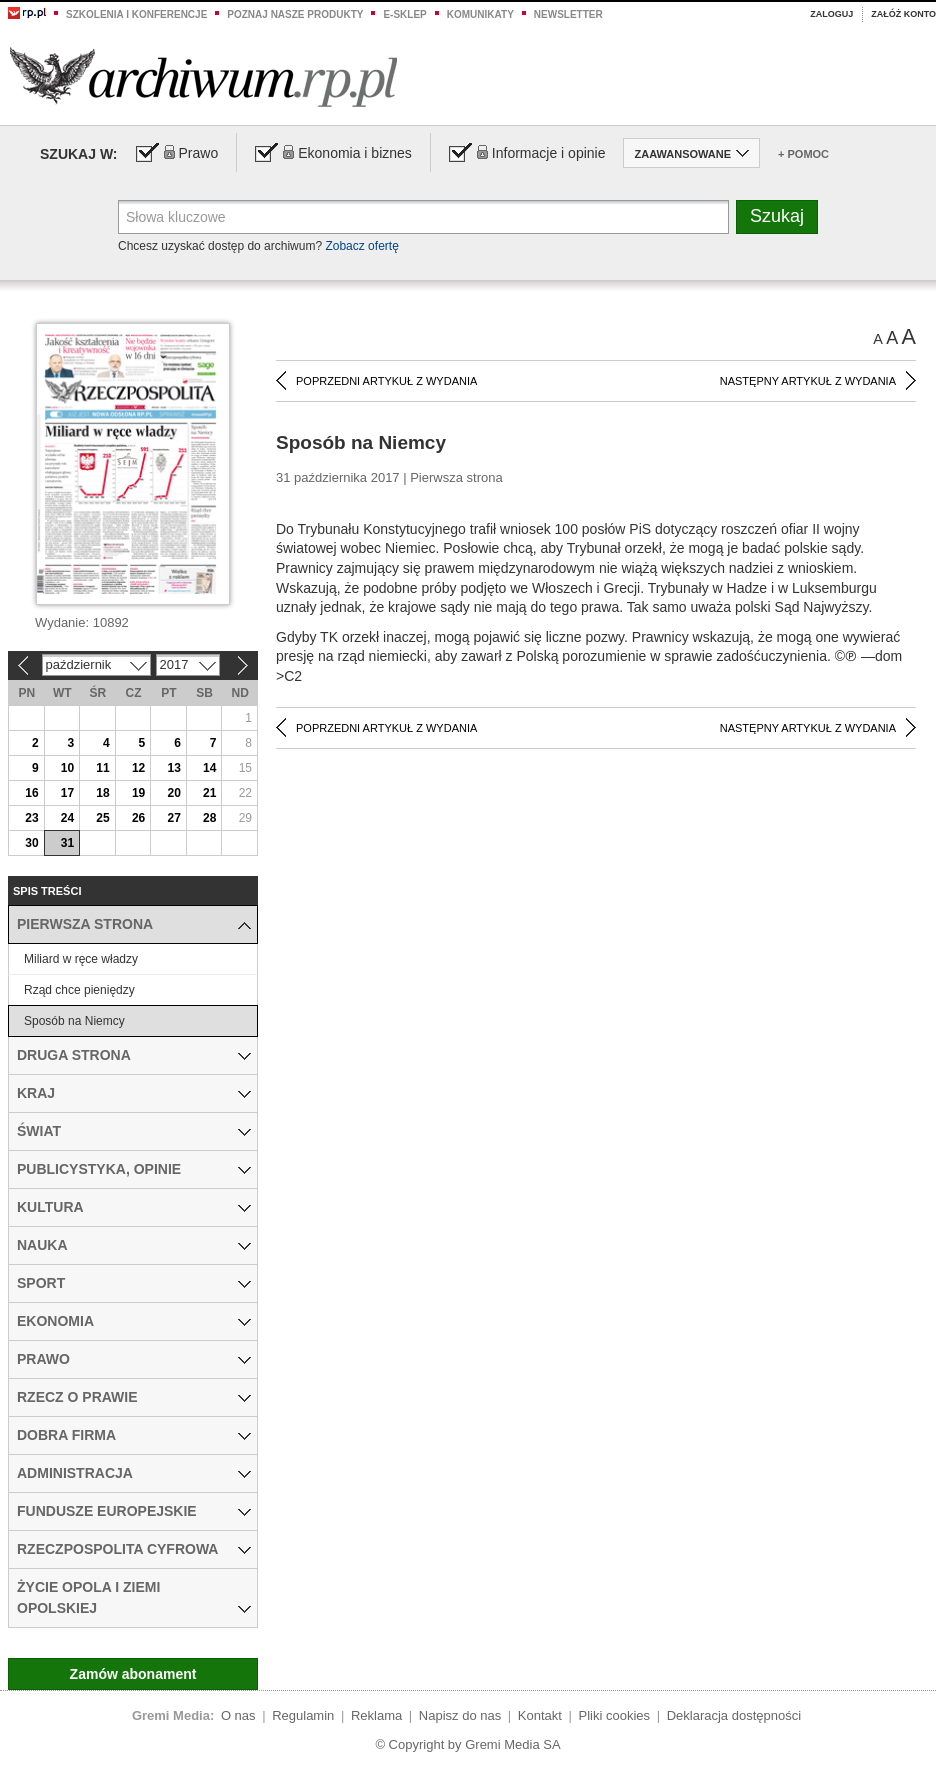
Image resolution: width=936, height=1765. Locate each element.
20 (173, 793)
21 (209, 793)
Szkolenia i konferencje (136, 14)
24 (67, 818)
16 (31, 793)
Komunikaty (480, 14)
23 (31, 818)
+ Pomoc (803, 154)
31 (67, 843)
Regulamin (303, 1715)
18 (102, 793)
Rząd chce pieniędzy (79, 990)
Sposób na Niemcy (74, 1021)
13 (173, 768)
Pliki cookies (615, 1715)
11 (102, 768)
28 (209, 818)
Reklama (376, 1715)
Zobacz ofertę (361, 246)
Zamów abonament (133, 1674)
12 (138, 768)
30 (31, 843)
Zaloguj (831, 14)
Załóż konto (903, 14)
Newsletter (568, 14)
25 (102, 818)
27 (173, 818)
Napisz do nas (460, 1715)
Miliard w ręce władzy (81, 959)
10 (67, 768)
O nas (238, 1715)
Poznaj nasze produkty (295, 14)
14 (209, 768)
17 (67, 793)
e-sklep (404, 14)
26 (138, 818)
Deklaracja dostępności (734, 1715)
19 (138, 793)
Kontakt (540, 1715)
